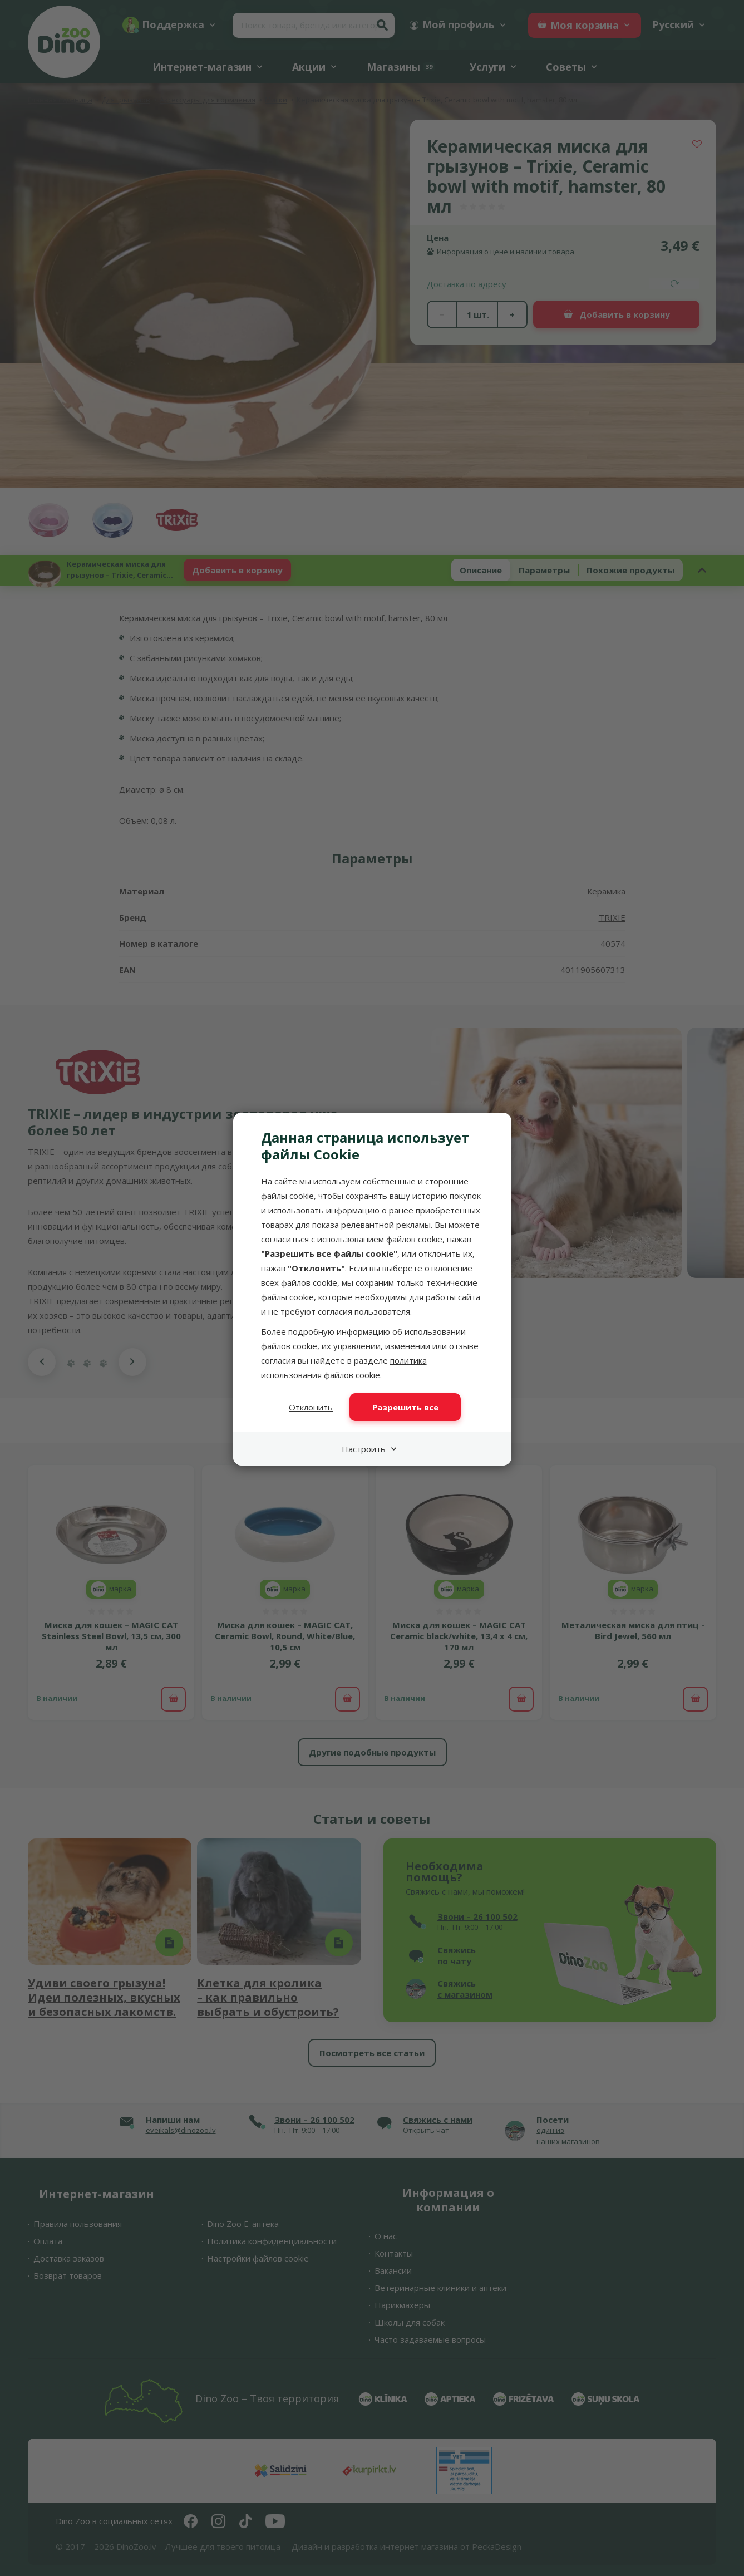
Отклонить (311, 1407)
